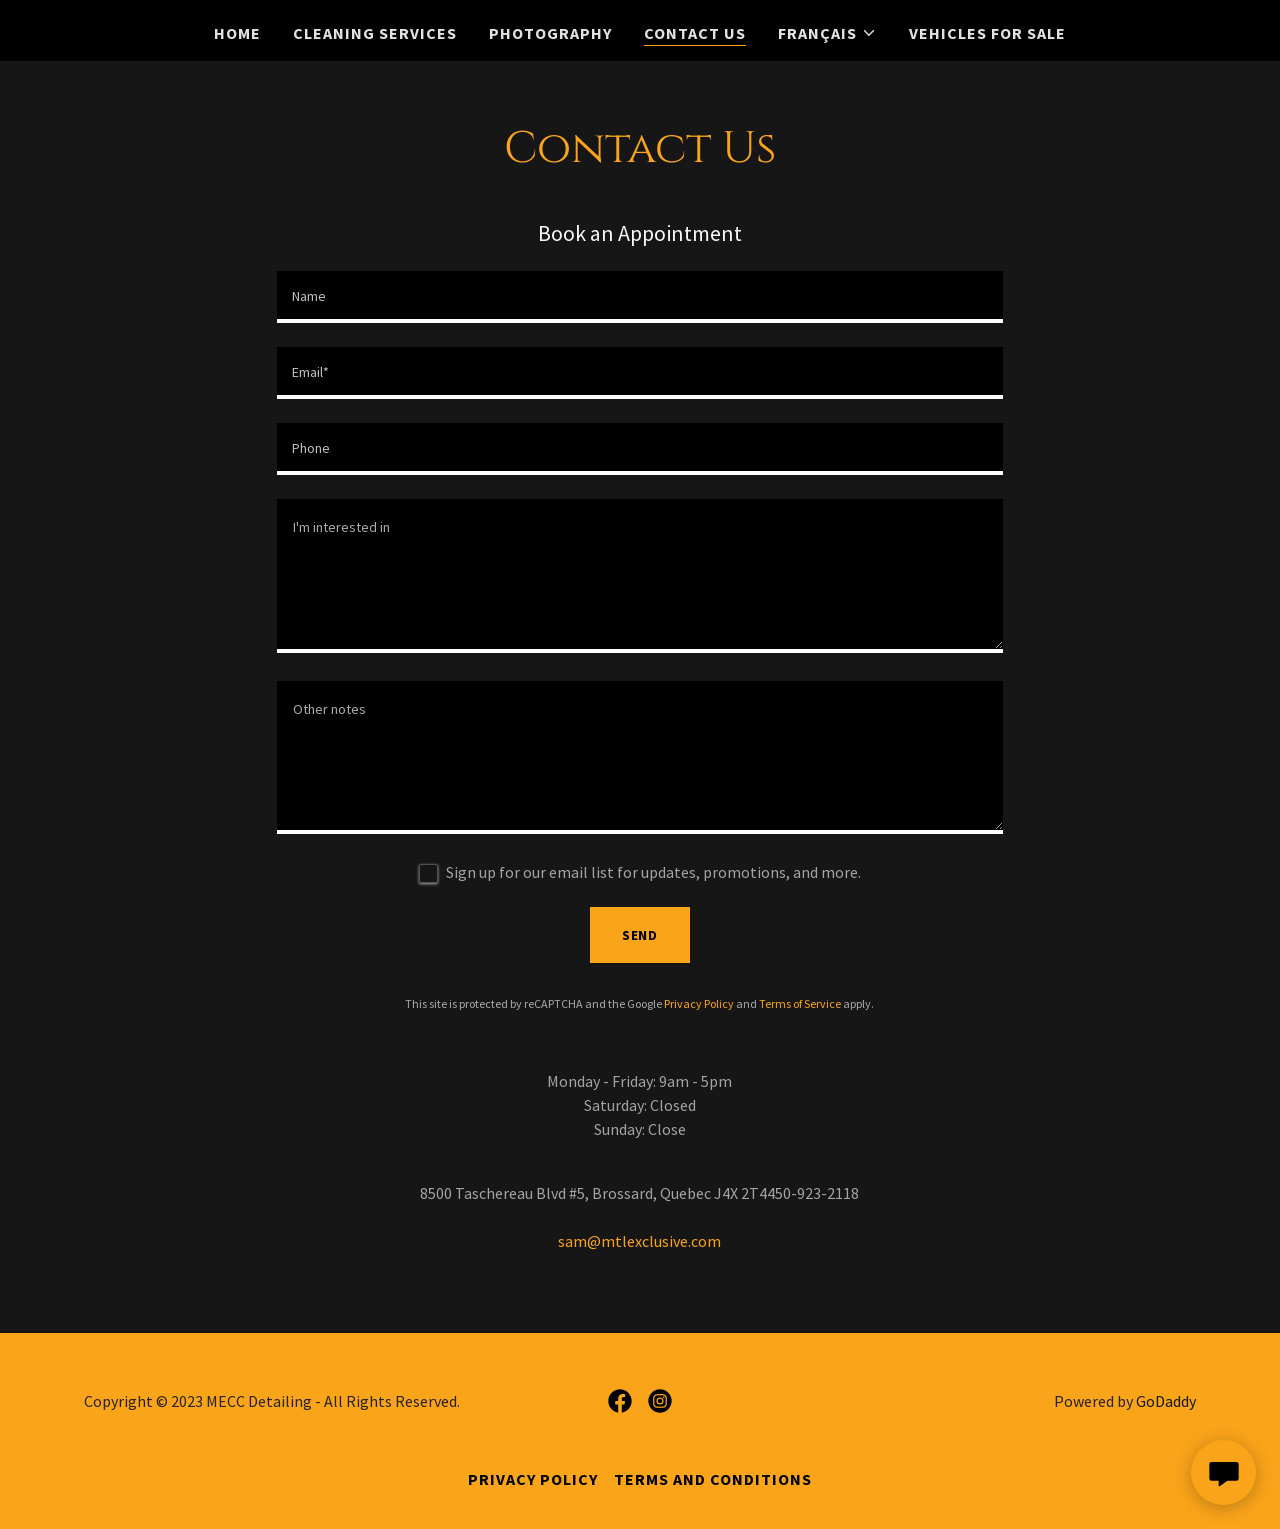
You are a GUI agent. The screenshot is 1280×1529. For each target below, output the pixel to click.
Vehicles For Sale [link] (987, 33)
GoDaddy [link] (1166, 1401)
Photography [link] (550, 33)
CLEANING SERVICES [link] (375, 33)
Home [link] (237, 33)
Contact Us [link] (695, 33)
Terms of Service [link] (800, 1003)
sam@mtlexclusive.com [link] (639, 1241)
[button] (827, 33)
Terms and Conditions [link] (713, 1479)
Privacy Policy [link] (699, 1003)
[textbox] (639, 297)
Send (640, 935)
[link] (620, 1401)
